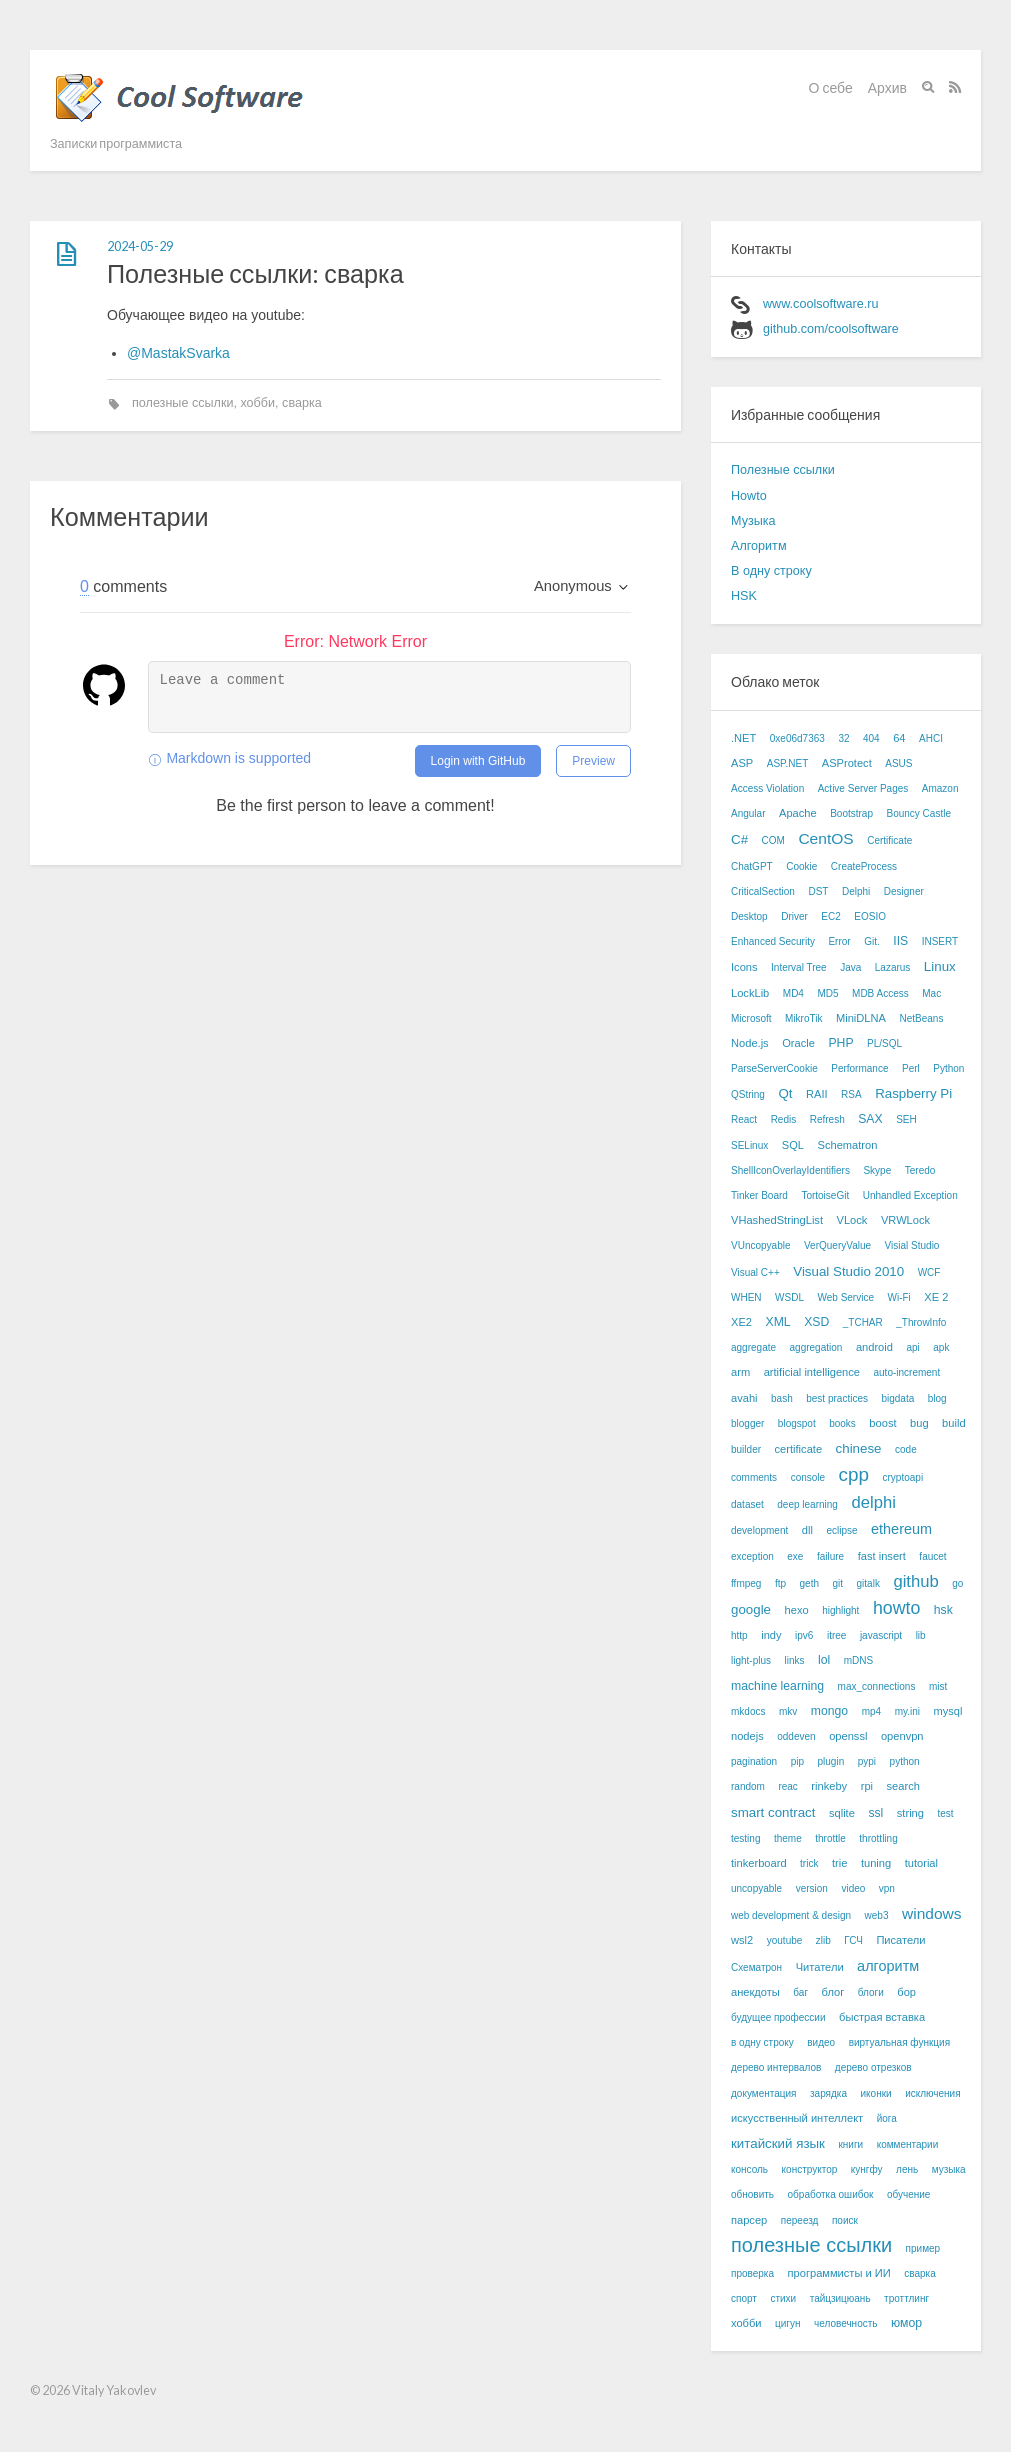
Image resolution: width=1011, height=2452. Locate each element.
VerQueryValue (837, 1245)
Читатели (820, 1967)
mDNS (858, 1660)
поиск (845, 2220)
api (912, 1347)
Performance (859, 1068)
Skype (877, 1170)
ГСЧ (853, 1940)
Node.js (750, 1043)
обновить (752, 2194)
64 (899, 738)
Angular (748, 813)
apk (941, 1347)
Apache (798, 813)
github (915, 1581)
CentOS (825, 838)
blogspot (797, 1423)
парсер (749, 2220)
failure (830, 1556)
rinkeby (829, 1786)
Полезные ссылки (783, 470)
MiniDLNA (861, 1018)
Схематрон (756, 1967)
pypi (867, 1761)
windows (932, 1913)
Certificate (889, 840)
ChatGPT (752, 866)
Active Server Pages (863, 788)
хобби (257, 403)
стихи (783, 2298)
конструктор (810, 2169)
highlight (840, 1610)
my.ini (907, 1711)
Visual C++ (755, 1272)
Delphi (856, 891)
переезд (800, 2220)
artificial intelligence (812, 1372)
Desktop (749, 916)
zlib (823, 1940)
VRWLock (905, 1220)
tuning (876, 1863)
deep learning (807, 1504)
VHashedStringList (777, 1220)
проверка (752, 2273)
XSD (816, 1322)
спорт (744, 2298)
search (903, 1786)
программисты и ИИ (839, 2273)
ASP (742, 763)
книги (850, 2144)
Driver (794, 916)
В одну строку (771, 571)
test (945, 1813)
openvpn (902, 1736)
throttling (878, 1838)
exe (795, 1556)
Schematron (847, 1145)
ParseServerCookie (774, 1068)
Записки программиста (116, 143)
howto (896, 1608)
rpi (867, 1786)
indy (771, 1635)
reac (787, 1786)
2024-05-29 (140, 246)
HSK (744, 596)
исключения (932, 2093)
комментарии (908, 2144)
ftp (780, 1583)
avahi (744, 1398)
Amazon (940, 788)
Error (839, 941)
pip (797, 1761)
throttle (830, 1838)
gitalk (868, 1583)
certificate (799, 1449)
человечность (845, 2323)
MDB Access (880, 993)
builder (746, 1449)
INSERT (940, 941)
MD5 (827, 993)
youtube (785, 1940)
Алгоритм (759, 546)
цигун (787, 2323)
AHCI (931, 738)
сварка (302, 403)
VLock (852, 1220)
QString (748, 1094)
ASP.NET (788, 763)
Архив (887, 87)
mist (938, 1686)
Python (948, 1068)
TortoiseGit (825, 1195)
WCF (929, 1272)
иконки (876, 2093)
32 (843, 738)
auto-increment (906, 1372)
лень (907, 2169)
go (957, 1583)
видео (821, 2042)
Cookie (801, 866)
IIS (900, 941)
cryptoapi (903, 1477)
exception (752, 1556)
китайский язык (778, 2143)
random (748, 1786)
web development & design (791, 1915)
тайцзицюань (840, 2298)
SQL (793, 1145)
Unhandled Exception (910, 1195)
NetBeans (921, 1018)
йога (887, 2118)
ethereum (901, 1529)
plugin (831, 1761)
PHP (840, 1043)
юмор (906, 2323)
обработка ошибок (831, 2194)
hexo (797, 1610)
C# (739, 839)
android (874, 1347)
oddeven (796, 1736)
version (812, 1888)
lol (824, 1660)
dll (807, 1530)
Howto (749, 496)
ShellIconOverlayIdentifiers (790, 1170)
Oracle (798, 1043)
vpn (887, 1888)
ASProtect (847, 763)
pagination (754, 1761)
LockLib (750, 993)
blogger (747, 1423)
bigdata (897, 1398)
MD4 (793, 993)
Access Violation (767, 788)
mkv (788, 1711)
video (853, 1888)
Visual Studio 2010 (848, 1271)
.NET (743, 738)
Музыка (753, 521)
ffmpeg (746, 1583)
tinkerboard (759, 1863)
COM (773, 840)
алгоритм (888, 1966)
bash (782, 1398)
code (906, 1449)
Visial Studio (912, 1245)
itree (836, 1635)
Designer (904, 891)
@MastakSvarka (178, 353)
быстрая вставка (882, 2017)
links (795, 1660)
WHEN (746, 1297)
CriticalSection (763, 891)
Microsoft (751, 1018)
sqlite (842, 1813)
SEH (906, 1119)
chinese (859, 1448)
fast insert (882, 1556)
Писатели (900, 1940)
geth (809, 1583)
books (842, 1423)
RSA (851, 1094)
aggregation (816, 1347)
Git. (872, 941)
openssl (848, 1736)
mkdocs (748, 1711)
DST (818, 891)
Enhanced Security (773, 941)
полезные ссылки (182, 403)
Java (850, 967)
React (744, 1119)
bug (919, 1423)
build (953, 1423)
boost (882, 1423)
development (759, 1530)
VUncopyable (760, 1245)
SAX (870, 1119)
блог (833, 1992)
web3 (877, 1915)
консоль (749, 2169)
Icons (744, 967)
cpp (854, 1474)
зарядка (828, 2093)
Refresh (827, 1119)
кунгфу (867, 2169)
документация (764, 2093)
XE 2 (936, 1297)
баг (800, 1992)
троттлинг (906, 2298)
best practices (837, 1398)
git (837, 1583)
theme (788, 1838)
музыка (949, 2169)
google (751, 1609)
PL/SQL (884, 1043)
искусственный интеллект (797, 2118)
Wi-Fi (898, 1297)
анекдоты (755, 1992)
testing (745, 1838)
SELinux (749, 1145)
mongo (829, 1711)
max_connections (877, 1686)
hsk (943, 1610)
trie (839, 1863)
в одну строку (762, 2042)
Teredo (920, 1170)
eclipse (841, 1530)
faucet (932, 1556)
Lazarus (893, 967)
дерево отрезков (873, 2067)
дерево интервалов (776, 2067)
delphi (873, 1502)
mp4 (871, 1711)
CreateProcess (864, 866)
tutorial (921, 1863)
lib (921, 1635)
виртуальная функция (899, 2042)
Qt (785, 1093)
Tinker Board (759, 1195)
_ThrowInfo (921, 1322)
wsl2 (742, 1940)
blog (937, 1398)
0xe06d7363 (797, 738)
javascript (881, 1635)
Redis (784, 1119)
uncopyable (756, 1888)
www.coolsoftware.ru (820, 304)
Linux (940, 966)
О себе (831, 87)
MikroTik (803, 1018)
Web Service (845, 1297)
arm (740, 1372)
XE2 (741, 1322)
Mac (931, 993)
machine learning (777, 1686)
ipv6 (804, 1635)
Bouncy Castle (918, 813)
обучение (909, 2194)
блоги (871, 1992)
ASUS (898, 763)
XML (778, 1322)
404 (871, 738)
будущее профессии (778, 2017)
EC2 (830, 916)
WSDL (789, 1297)
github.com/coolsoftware (831, 329)
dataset (747, 1504)
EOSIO (870, 916)
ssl (875, 1813)
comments (754, 1477)
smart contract (773, 1812)
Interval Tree (799, 967)
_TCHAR (863, 1322)
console (808, 1477)
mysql (948, 1711)
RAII (817, 1094)
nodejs (747, 1736)
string (910, 1813)
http (739, 1635)
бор (906, 1992)
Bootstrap (851, 813)
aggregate (753, 1347)
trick (809, 1863)
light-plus (751, 1660)
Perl (911, 1068)
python (905, 1761)
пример (923, 2248)
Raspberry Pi (913, 1093)
